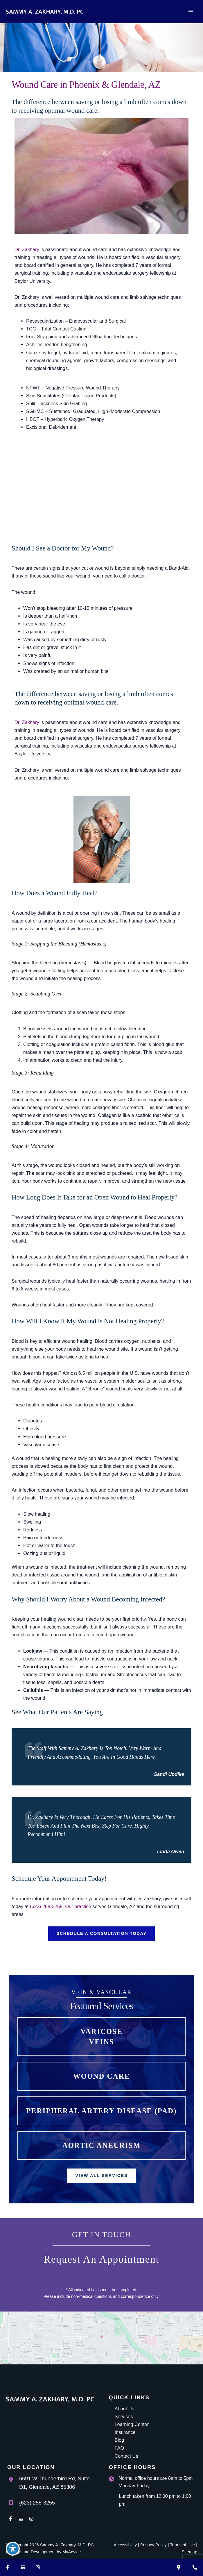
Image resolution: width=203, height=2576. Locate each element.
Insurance (125, 2432)
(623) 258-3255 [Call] (37, 2503)
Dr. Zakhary (27, 249)
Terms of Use (182, 2545)
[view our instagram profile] (31, 2518)
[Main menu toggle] (190, 11)
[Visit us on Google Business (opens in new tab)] (22, 2567)
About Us (124, 2408)
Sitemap (189, 2552)
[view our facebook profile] (10, 2518)
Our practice (78, 1906)
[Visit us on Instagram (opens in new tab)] (37, 2567)
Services (124, 2416)
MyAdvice (71, 2552)
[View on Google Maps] (101, 2338)
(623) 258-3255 (46, 1906)
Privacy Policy (153, 2545)
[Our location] (179, 2567)
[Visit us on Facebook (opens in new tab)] (7, 2567)
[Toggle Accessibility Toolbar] (13, 2549)
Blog (119, 2440)
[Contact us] (195, 2567)
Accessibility (125, 2545)
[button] (101, 1933)
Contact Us (126, 2456)
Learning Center (132, 2424)
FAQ (119, 2447)
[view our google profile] (21, 2518)
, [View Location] (54, 2483)
